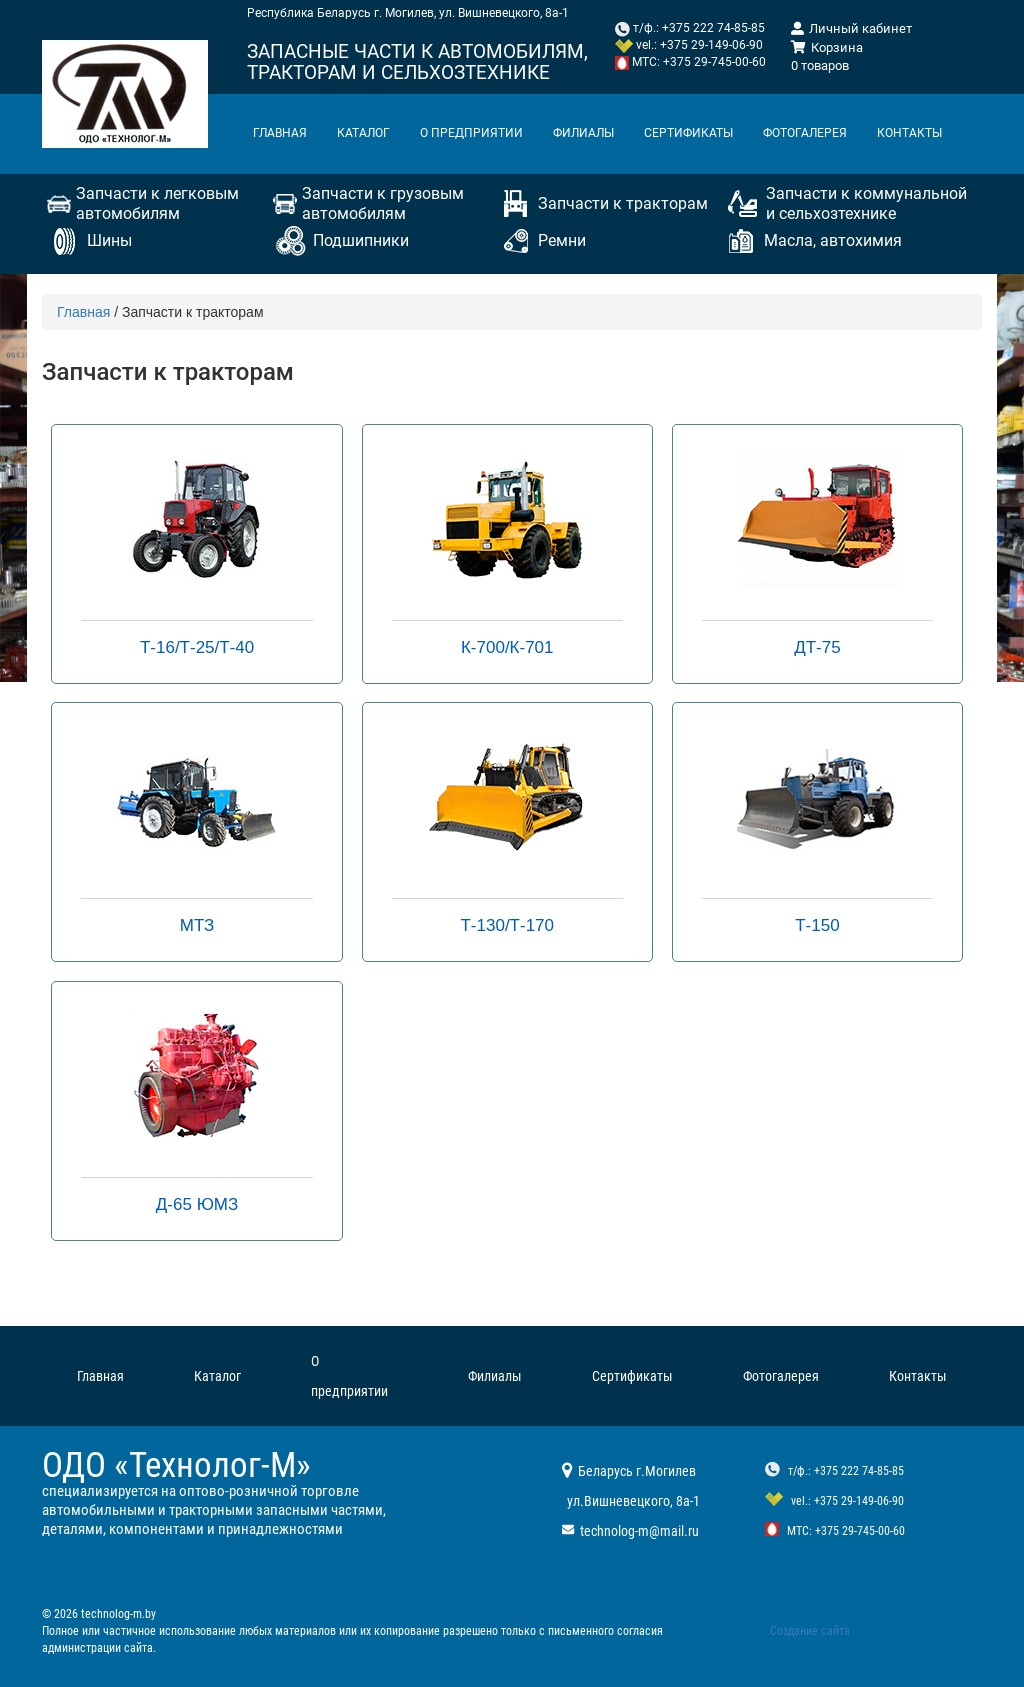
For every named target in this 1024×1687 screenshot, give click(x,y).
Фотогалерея (805, 133)
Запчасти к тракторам (623, 203)
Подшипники (361, 240)
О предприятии (471, 133)
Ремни (562, 240)
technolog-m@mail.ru (639, 1531)
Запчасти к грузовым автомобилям (383, 203)
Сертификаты (688, 133)
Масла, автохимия (833, 240)
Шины (109, 240)
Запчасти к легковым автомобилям (157, 203)
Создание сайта (810, 1631)
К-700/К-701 (507, 647)
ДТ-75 (817, 647)
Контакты (909, 133)
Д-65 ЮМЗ (197, 1204)
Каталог (363, 133)
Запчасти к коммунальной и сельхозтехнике (866, 203)
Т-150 (817, 925)
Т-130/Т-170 (507, 925)
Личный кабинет (851, 28)
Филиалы (583, 133)
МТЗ (197, 925)
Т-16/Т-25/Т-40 (197, 647)
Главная (280, 133)
